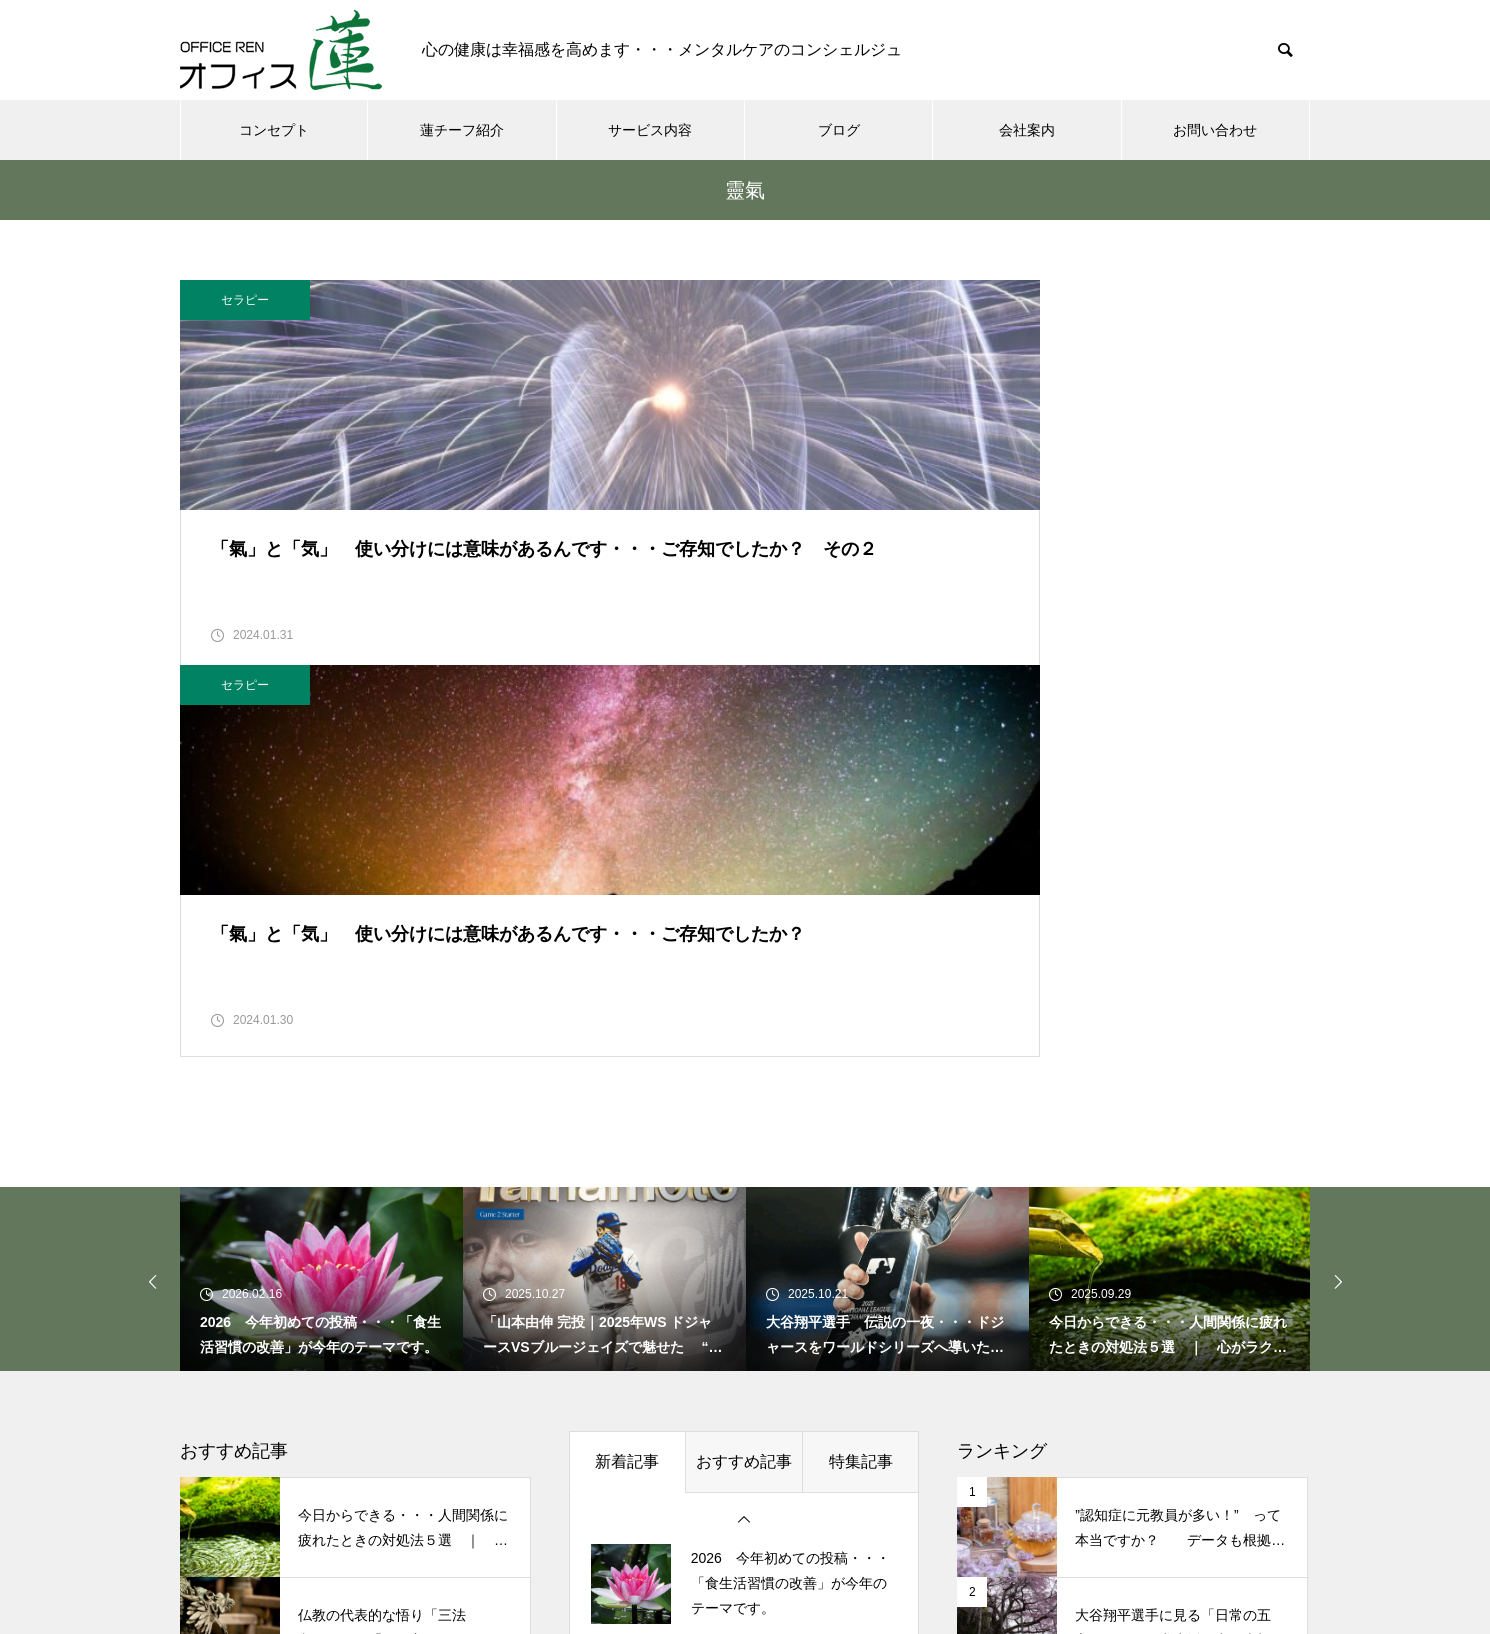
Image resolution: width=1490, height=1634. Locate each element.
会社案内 (1027, 130)
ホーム (365, 1544)
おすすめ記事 (744, 1136)
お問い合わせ (1215, 130)
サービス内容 (650, 130)
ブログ (839, 130)
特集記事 (861, 1136)
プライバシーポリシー (1076, 1544)
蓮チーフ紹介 (462, 130)
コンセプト (274, 130)
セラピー (245, 300)
